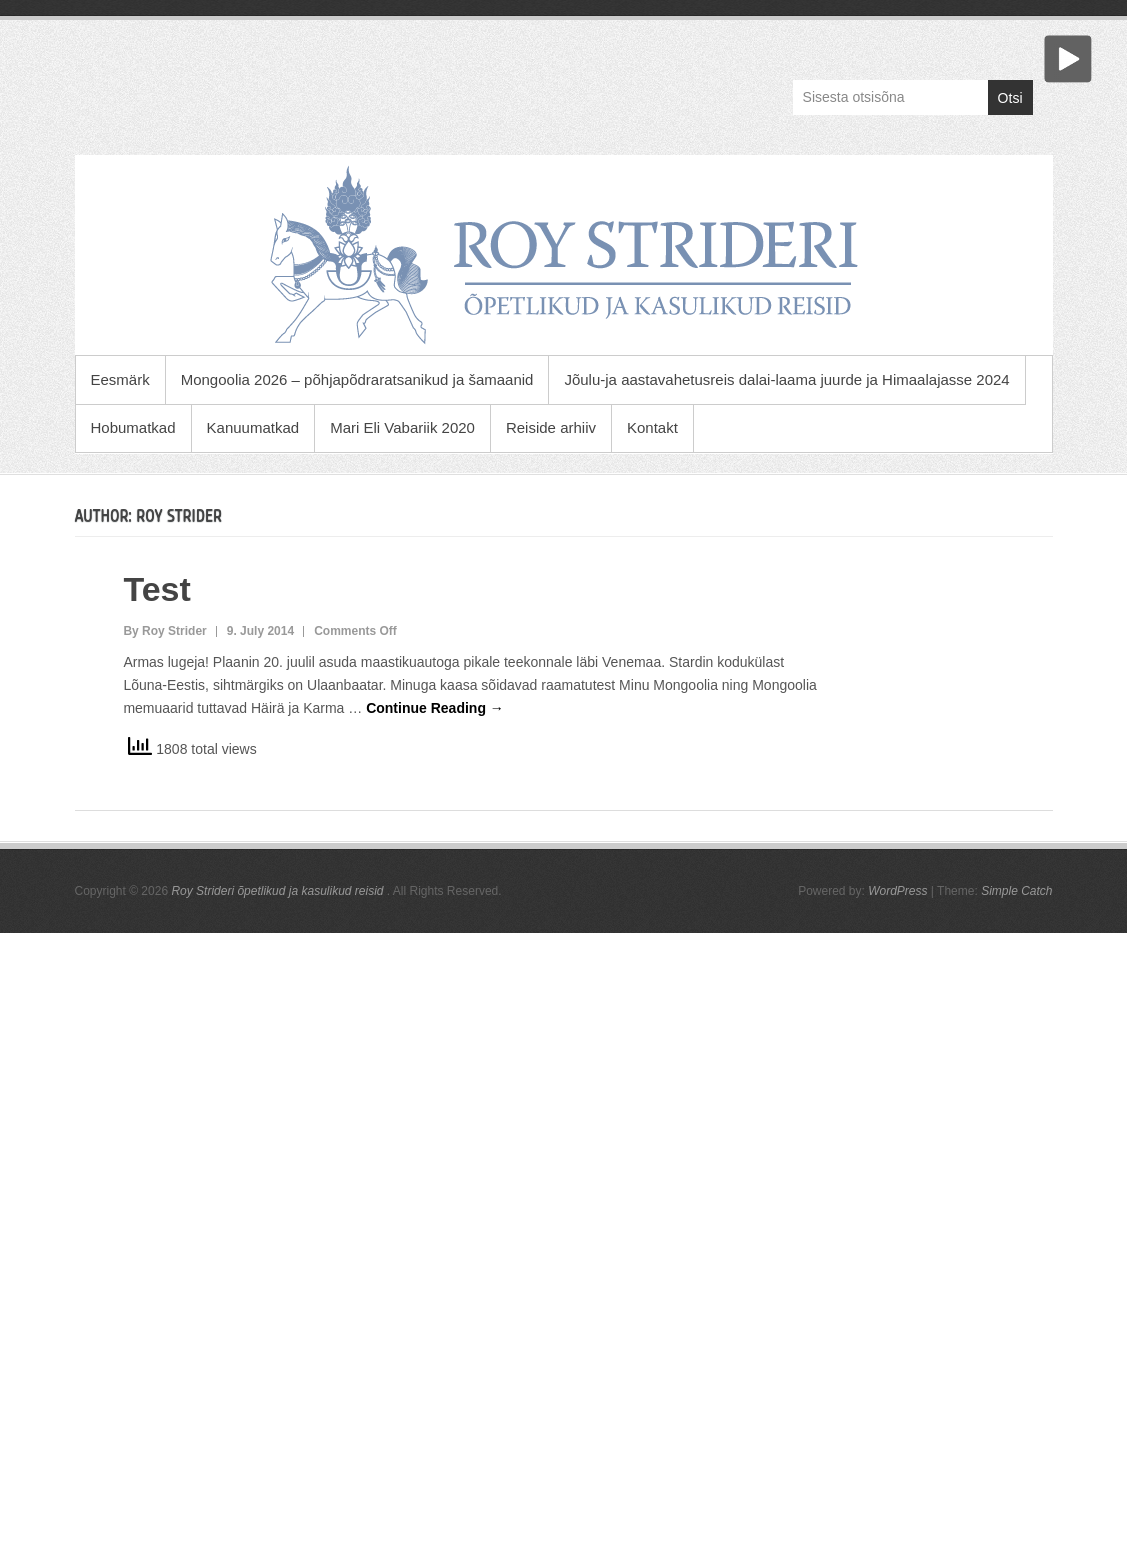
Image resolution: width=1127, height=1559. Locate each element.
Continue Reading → (435, 708)
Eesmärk (120, 379)
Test (156, 589)
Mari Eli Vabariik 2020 (402, 427)
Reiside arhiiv (551, 427)
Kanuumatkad (253, 427)
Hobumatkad (133, 427)
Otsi (1010, 98)
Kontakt (652, 427)
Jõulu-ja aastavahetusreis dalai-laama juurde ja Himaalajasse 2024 (786, 379)
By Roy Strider (164, 631)
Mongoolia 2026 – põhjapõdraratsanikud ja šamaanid (357, 379)
